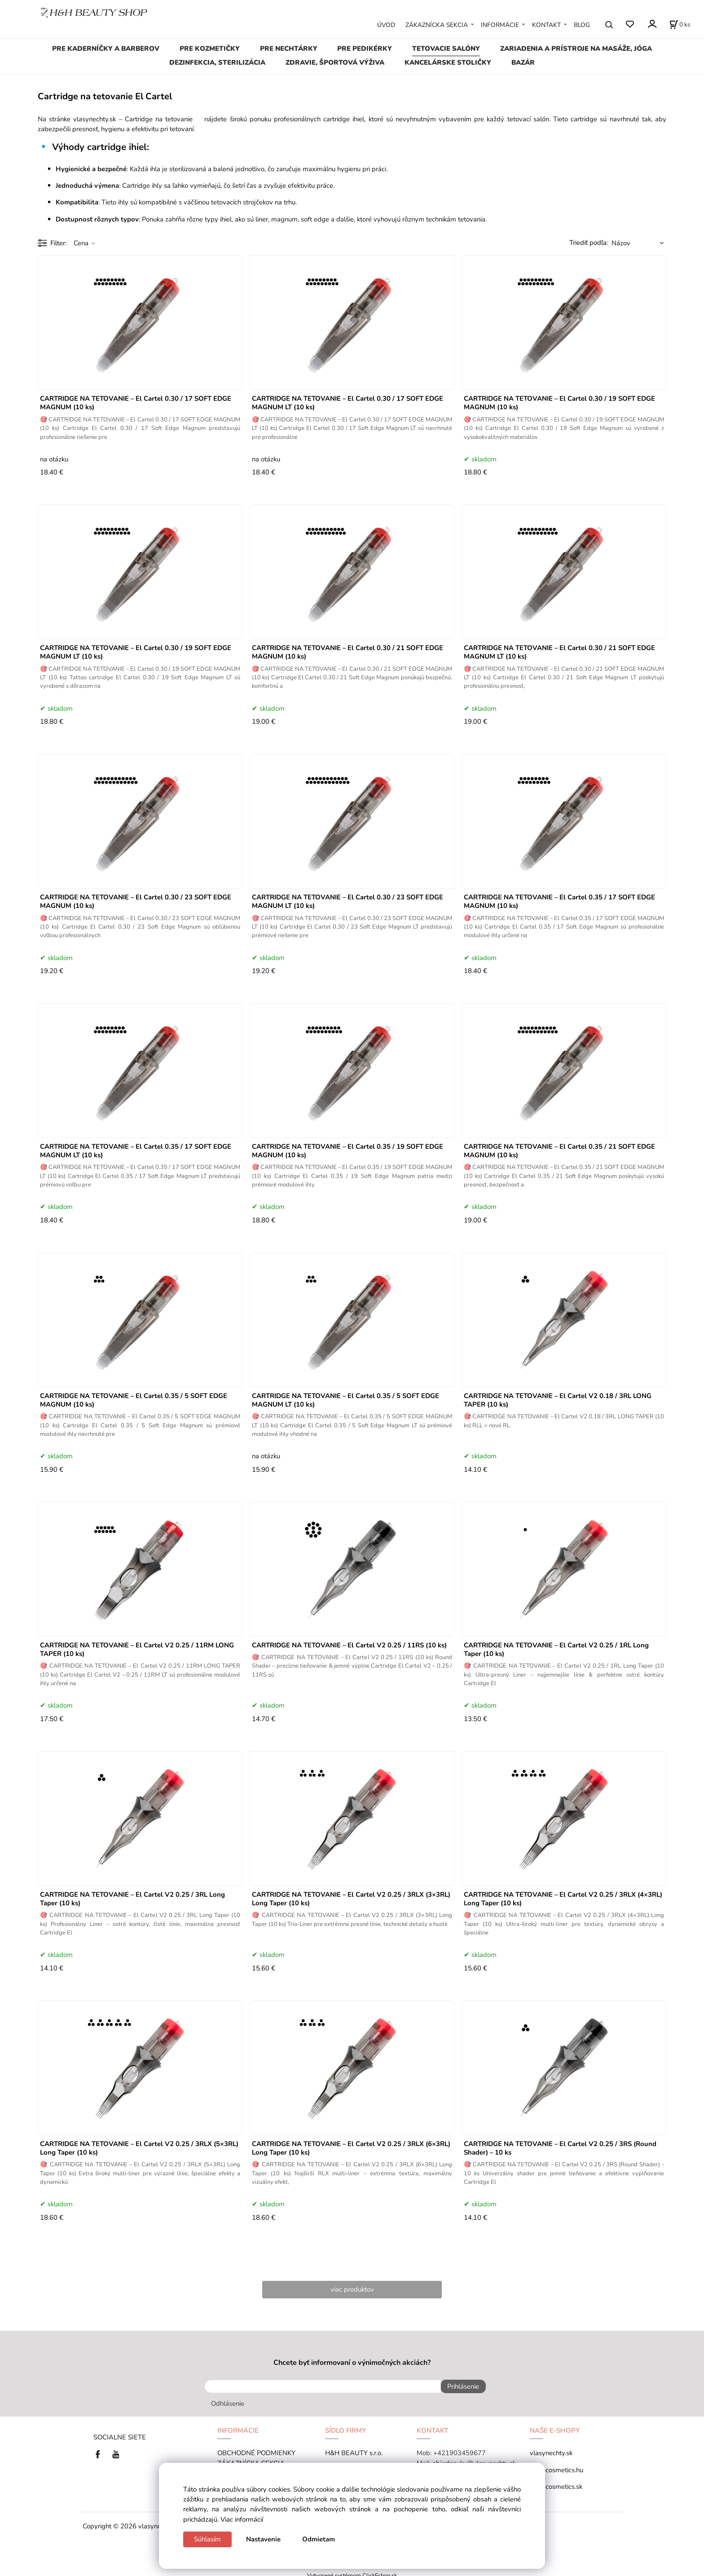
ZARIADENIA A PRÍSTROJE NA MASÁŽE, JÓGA (576, 48)
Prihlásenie (459, 2386)
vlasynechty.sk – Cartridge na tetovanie (137, 119)
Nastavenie (263, 2539)
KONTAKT (546, 25)
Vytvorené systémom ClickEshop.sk (352, 2571)
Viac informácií (241, 2519)
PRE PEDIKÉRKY (364, 48)
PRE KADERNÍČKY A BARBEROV (105, 48)
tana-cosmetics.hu (556, 2465)
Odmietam (318, 2539)
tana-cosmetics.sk (556, 2482)
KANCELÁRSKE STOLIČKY (448, 62)
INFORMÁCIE (500, 25)
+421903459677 (459, 2449)
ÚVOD (386, 25)
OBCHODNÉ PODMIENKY (256, 2449)
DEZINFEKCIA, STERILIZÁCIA (217, 62)
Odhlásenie (227, 2399)
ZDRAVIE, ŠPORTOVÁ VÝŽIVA (335, 62)
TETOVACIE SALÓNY (446, 48)
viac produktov (352, 2289)
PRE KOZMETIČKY (210, 48)
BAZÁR (523, 62)
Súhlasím (207, 2539)
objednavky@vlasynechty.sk (474, 2459)
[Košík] (679, 24)
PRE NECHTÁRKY (288, 48)
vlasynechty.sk (551, 2449)
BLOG (582, 25)
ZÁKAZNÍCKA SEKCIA (436, 25)
